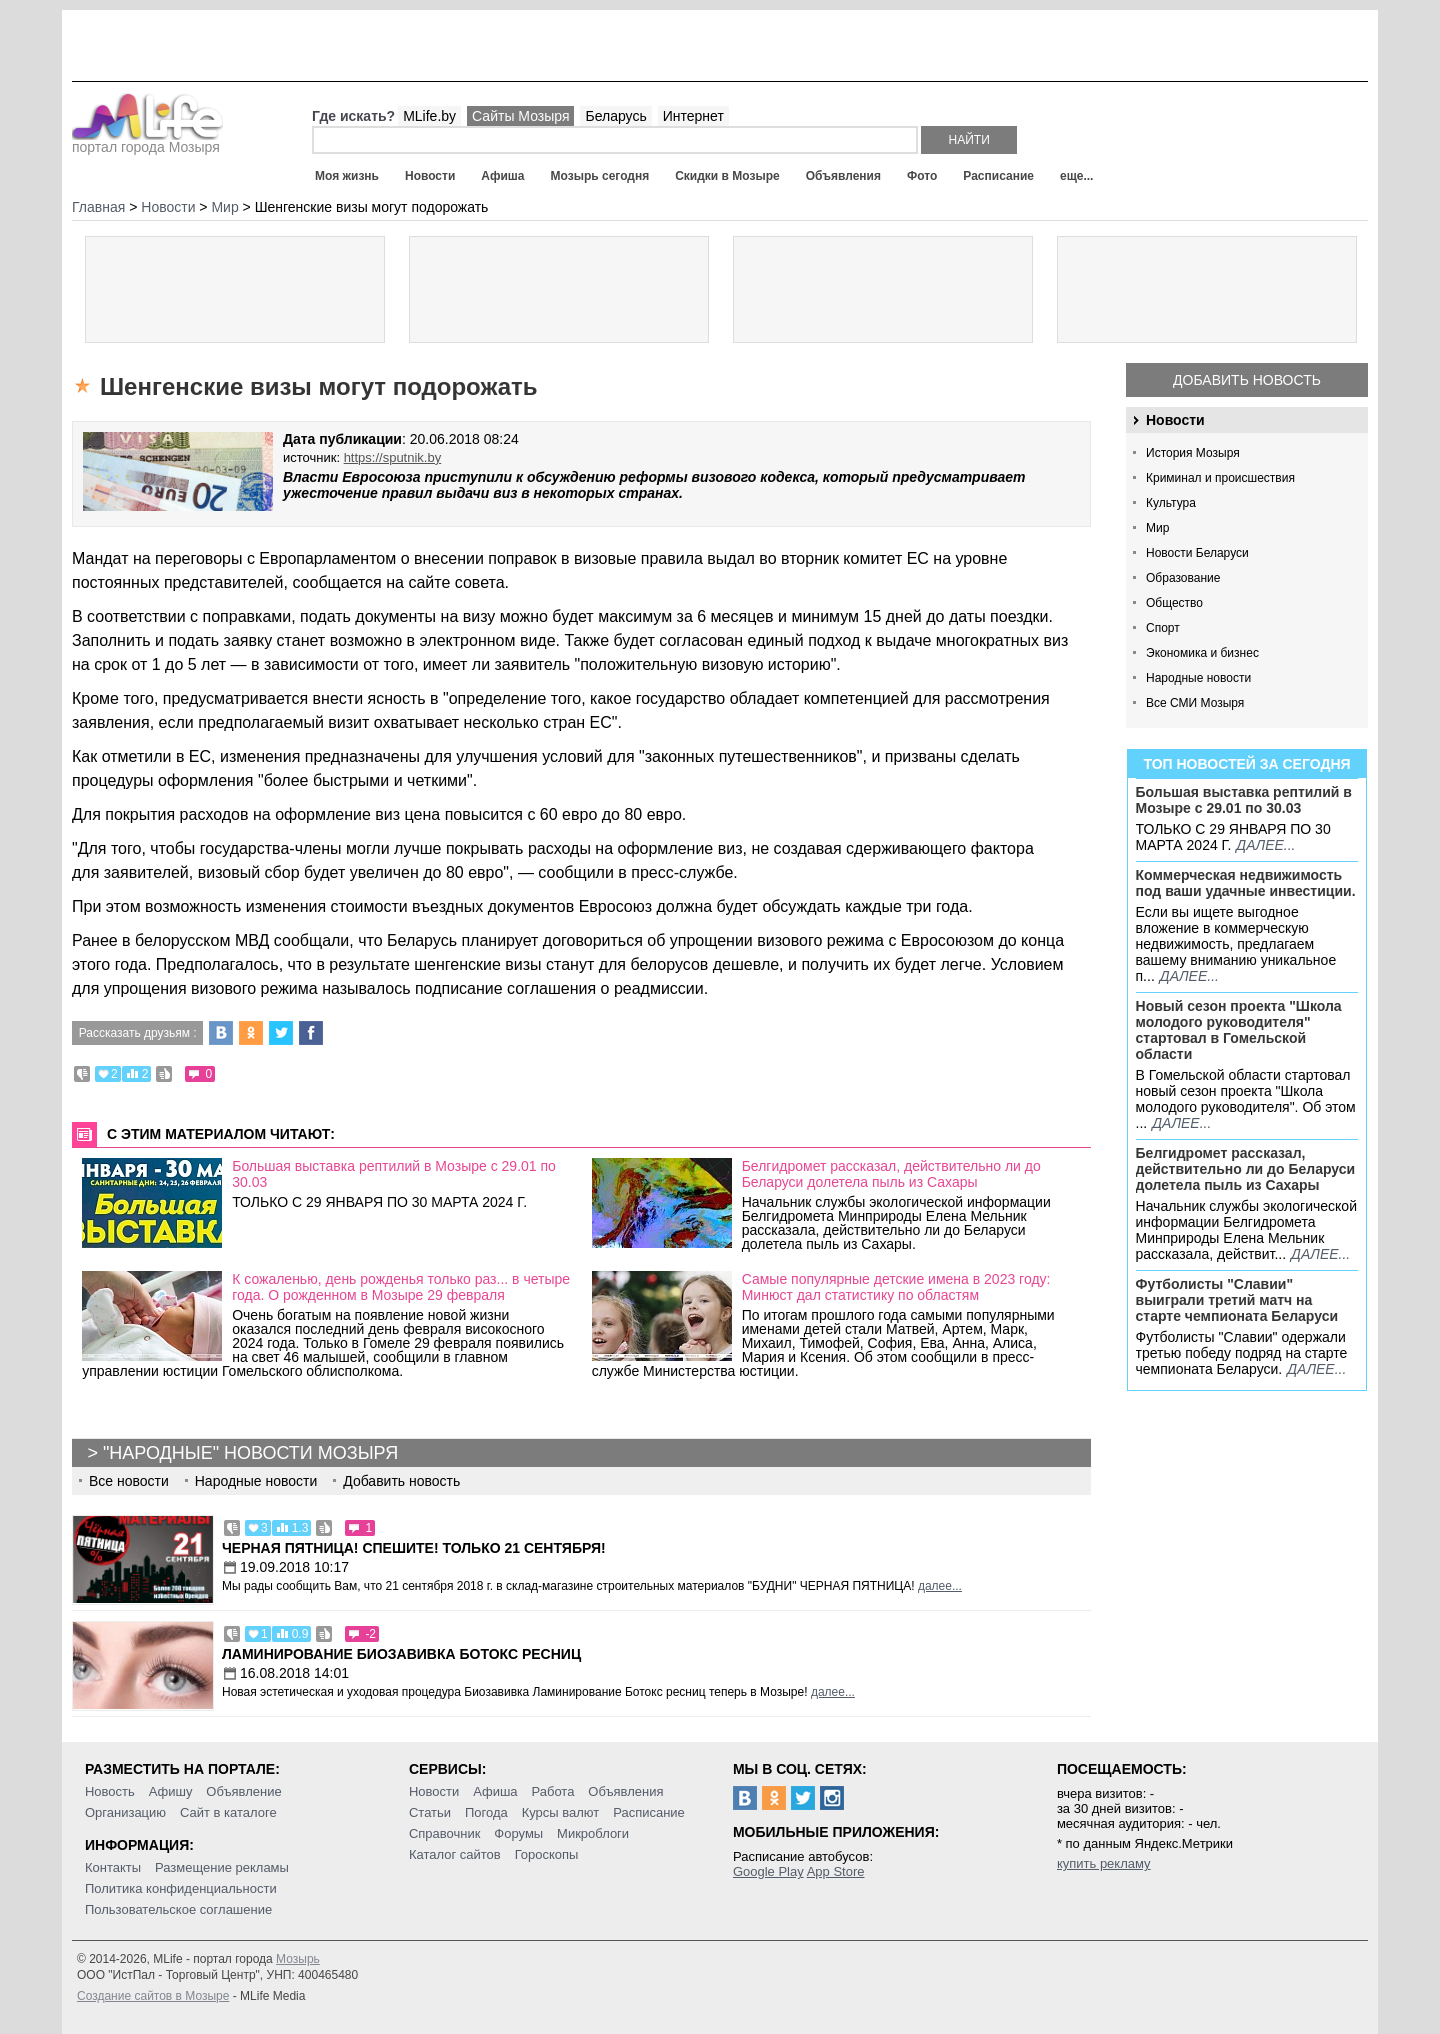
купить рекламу (1104, 1863)
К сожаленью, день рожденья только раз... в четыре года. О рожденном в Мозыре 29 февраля (401, 1287)
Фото (922, 176)
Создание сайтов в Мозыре (153, 1996)
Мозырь (298, 1959)
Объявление (243, 1791)
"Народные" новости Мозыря (250, 1453)
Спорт (1163, 628)
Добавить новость (1247, 380)
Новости (430, 176)
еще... (1076, 176)
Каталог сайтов (455, 1854)
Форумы (518, 1833)
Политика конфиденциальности (181, 1888)
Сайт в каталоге (228, 1812)
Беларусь (615, 116)
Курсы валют (561, 1812)
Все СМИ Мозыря (1195, 703)
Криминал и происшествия (1220, 478)
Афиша (502, 176)
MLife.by (429, 116)
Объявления (843, 176)
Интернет (693, 116)
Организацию (125, 1812)
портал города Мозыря (147, 141)
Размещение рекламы (222, 1867)
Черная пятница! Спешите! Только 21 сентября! (414, 1548)
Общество (1174, 603)
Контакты (113, 1867)
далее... (1265, 845)
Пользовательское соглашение (178, 1909)
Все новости (129, 1481)
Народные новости (1198, 678)
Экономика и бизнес (1202, 653)
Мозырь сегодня (600, 176)
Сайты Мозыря (520, 116)
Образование (1183, 578)
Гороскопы (547, 1854)
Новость (110, 1791)
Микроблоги (593, 1833)
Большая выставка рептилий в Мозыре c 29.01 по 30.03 (1244, 800)
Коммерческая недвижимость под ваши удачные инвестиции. (1246, 883)
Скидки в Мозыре (727, 176)
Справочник (445, 1833)
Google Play (768, 1871)
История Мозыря (1193, 453)
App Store (836, 1871)
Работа (552, 1791)
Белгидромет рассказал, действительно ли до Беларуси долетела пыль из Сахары (1246, 1169)
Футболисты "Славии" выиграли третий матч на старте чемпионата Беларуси (1237, 1300)
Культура (1171, 503)
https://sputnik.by (393, 457)
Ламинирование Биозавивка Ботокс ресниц (401, 1654)
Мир (1157, 528)
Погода (486, 1812)
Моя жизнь (347, 176)
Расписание (998, 176)
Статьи (430, 1812)
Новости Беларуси (1197, 553)
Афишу (171, 1791)
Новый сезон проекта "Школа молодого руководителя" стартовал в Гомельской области (1239, 1030)
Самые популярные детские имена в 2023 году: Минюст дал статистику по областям (896, 1287)
